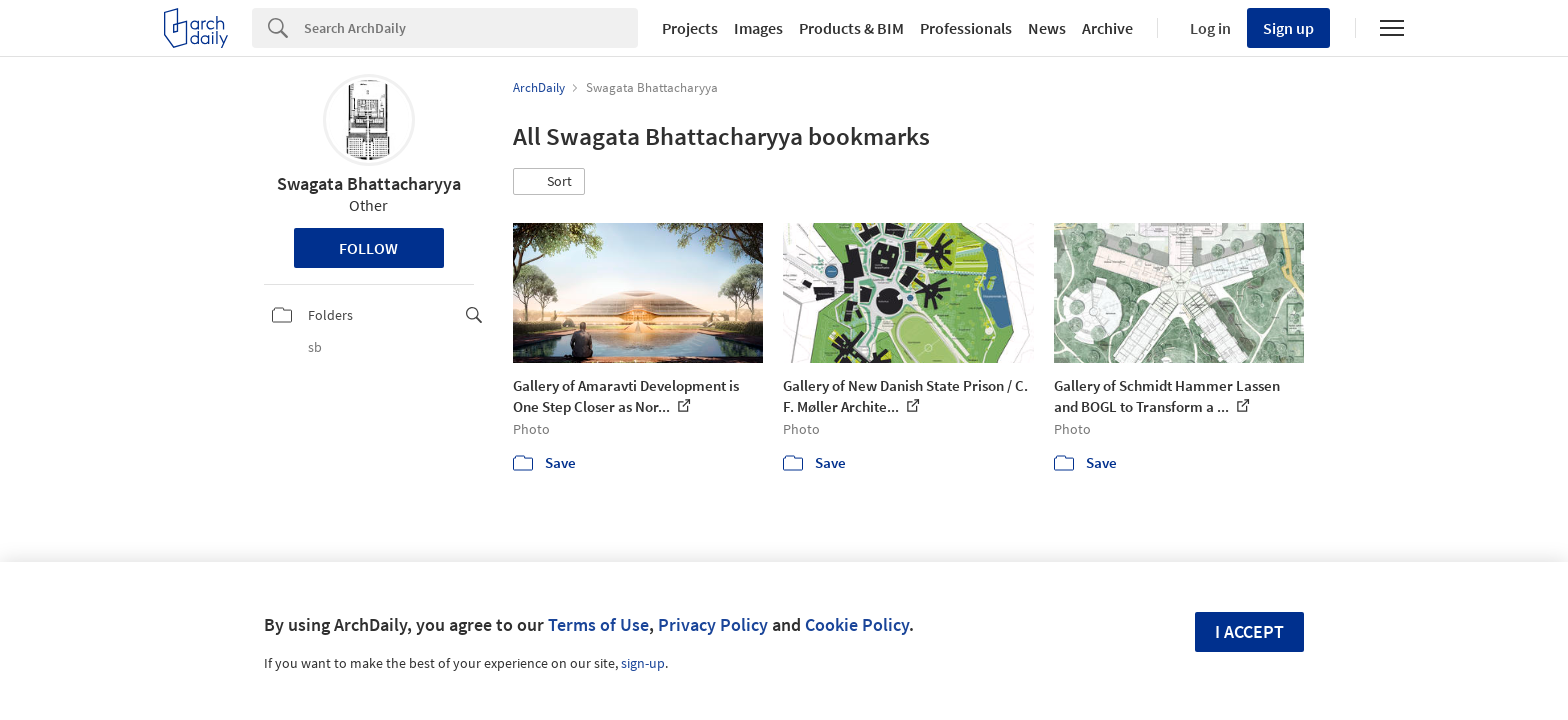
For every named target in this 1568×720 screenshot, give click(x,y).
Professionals (966, 28)
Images (758, 28)
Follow (368, 248)
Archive (1107, 28)
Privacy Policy (713, 624)
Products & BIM (851, 28)
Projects (690, 28)
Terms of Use (598, 624)
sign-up (643, 663)
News (1047, 28)
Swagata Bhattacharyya (369, 183)
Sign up (1288, 28)
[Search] (471, 28)
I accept (1249, 631)
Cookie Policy (857, 624)
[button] (549, 182)
